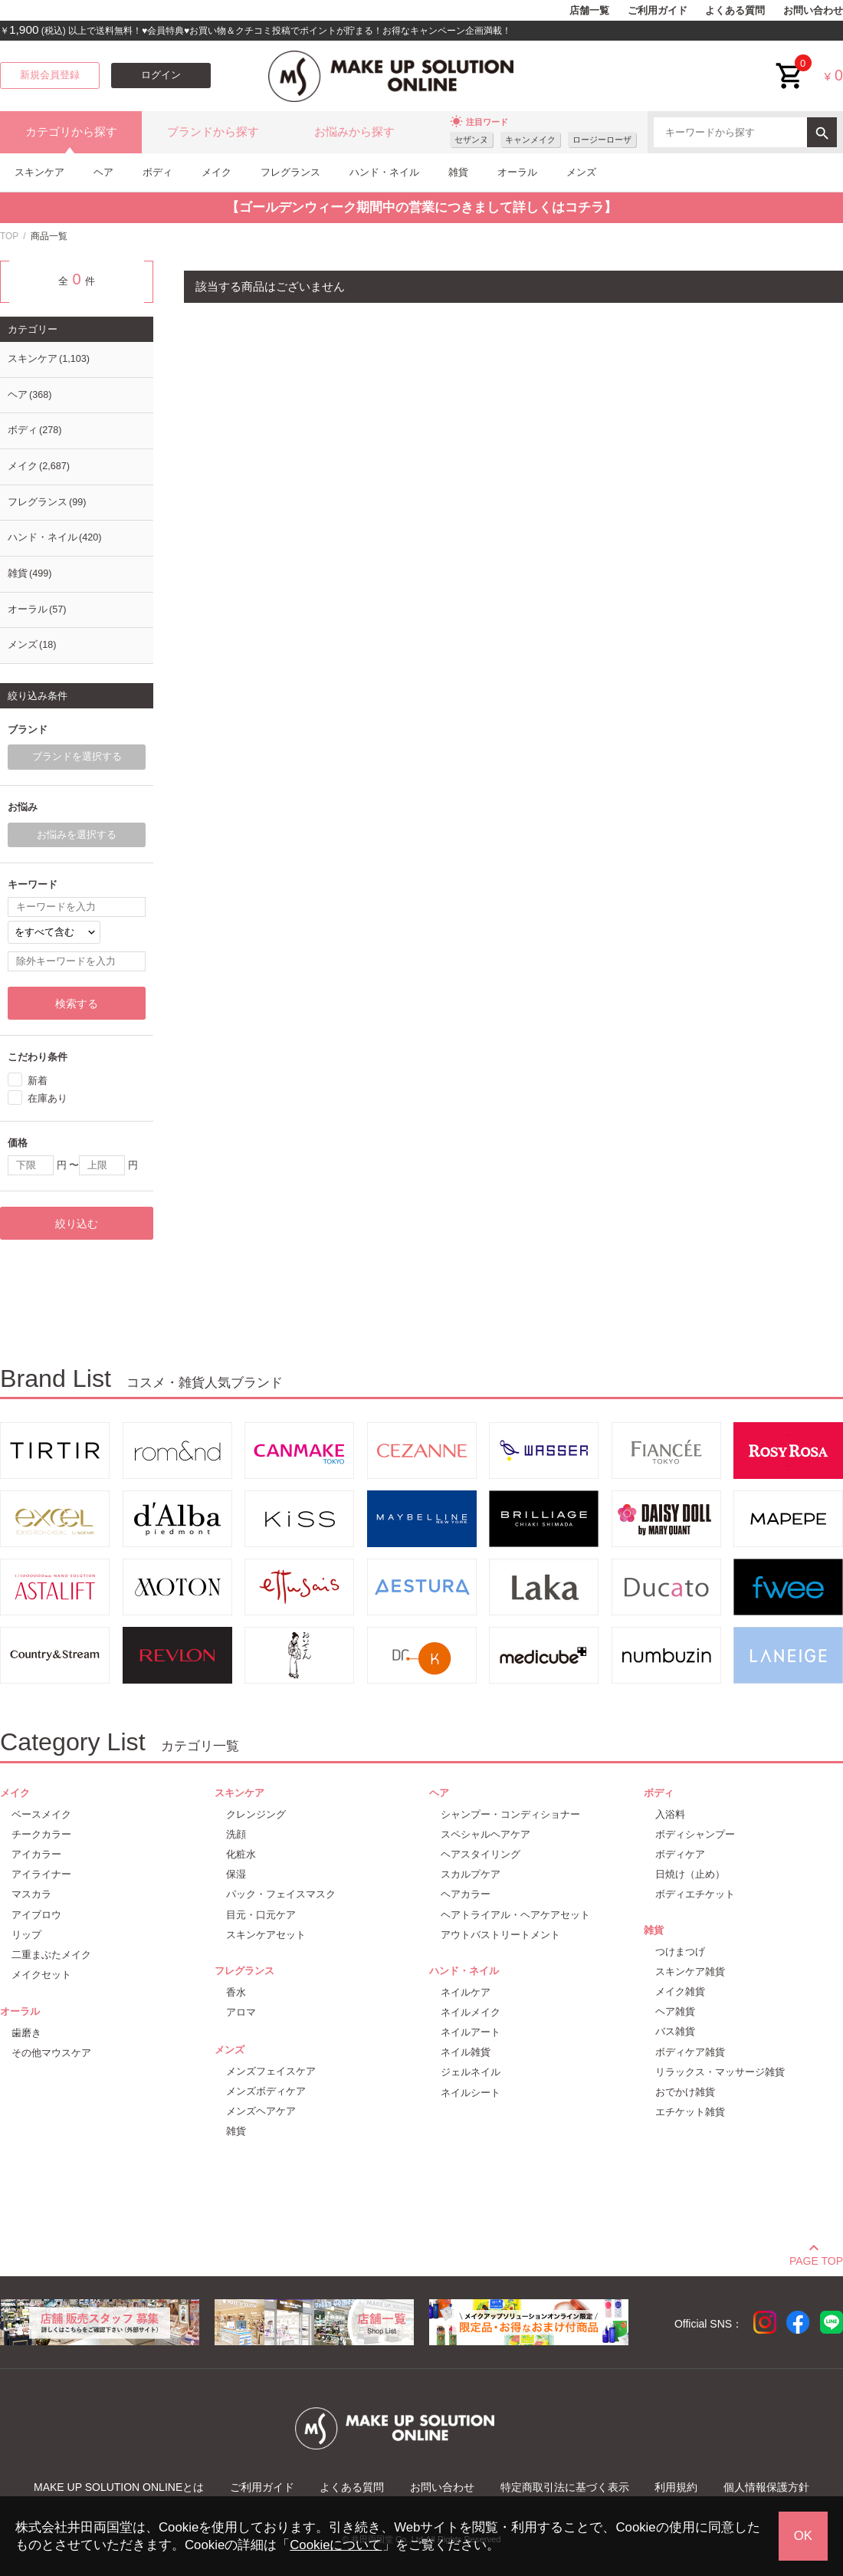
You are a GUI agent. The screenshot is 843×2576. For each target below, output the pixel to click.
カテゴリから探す (71, 132)
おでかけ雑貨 (685, 2092)
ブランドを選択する (77, 756)
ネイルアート (470, 2032)
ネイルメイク (470, 2012)
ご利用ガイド (657, 10)
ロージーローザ (601, 139)
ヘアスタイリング (480, 1854)
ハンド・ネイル (384, 172)
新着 (38, 1080)
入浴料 (670, 1814)
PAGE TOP (816, 2258)
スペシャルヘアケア (485, 1834)
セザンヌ (471, 139)
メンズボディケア (266, 2091)
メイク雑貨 (680, 1991)
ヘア (103, 172)
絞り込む (76, 1223)
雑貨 (458, 172)
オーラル (517, 172)
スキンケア (39, 172)
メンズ (581, 172)
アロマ (241, 2012)
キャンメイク (530, 139)
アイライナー (41, 1874)
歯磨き (26, 2033)
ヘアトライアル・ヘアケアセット (515, 1915)
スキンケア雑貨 (690, 1971)
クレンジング (256, 1814)
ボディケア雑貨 (690, 2052)
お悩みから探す (354, 132)
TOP (9, 236)
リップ (26, 1934)
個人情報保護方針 (766, 2487)
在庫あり (47, 1098)
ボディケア (680, 1854)
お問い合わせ (813, 10)
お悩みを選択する (76, 835)
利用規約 (675, 2487)
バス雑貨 (675, 2031)
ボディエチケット (695, 1894)
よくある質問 (735, 10)
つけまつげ (680, 1951)
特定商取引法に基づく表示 (564, 2487)
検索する (76, 1003)
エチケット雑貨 (690, 2112)
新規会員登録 (50, 75)
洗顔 (236, 1834)
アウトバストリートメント (500, 1934)
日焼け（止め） (690, 1874)
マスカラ (31, 1894)
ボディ (157, 172)
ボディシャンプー (695, 1834)
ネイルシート (470, 2092)
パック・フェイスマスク (281, 1894)
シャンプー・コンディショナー (510, 1814)
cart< (790, 64)
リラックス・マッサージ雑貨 (720, 2072)
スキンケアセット (266, 1934)
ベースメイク (41, 1814)
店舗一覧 (589, 10)
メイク (216, 172)
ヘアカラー (465, 1894)
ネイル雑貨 (465, 2052)
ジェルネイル (470, 2072)
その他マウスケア (51, 2052)
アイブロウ (36, 1915)
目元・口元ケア (261, 1915)
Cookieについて (336, 2545)
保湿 (236, 1874)
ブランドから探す (213, 132)
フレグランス (290, 172)
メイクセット (41, 1974)
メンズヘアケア (261, 2111)
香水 (236, 1992)
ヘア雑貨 (675, 2011)
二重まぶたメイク (51, 1954)
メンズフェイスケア (271, 2071)
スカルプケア (470, 1874)
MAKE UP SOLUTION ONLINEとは (119, 2487)
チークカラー (41, 1834)
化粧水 (241, 1854)
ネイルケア (465, 1992)
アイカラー (36, 1854)
